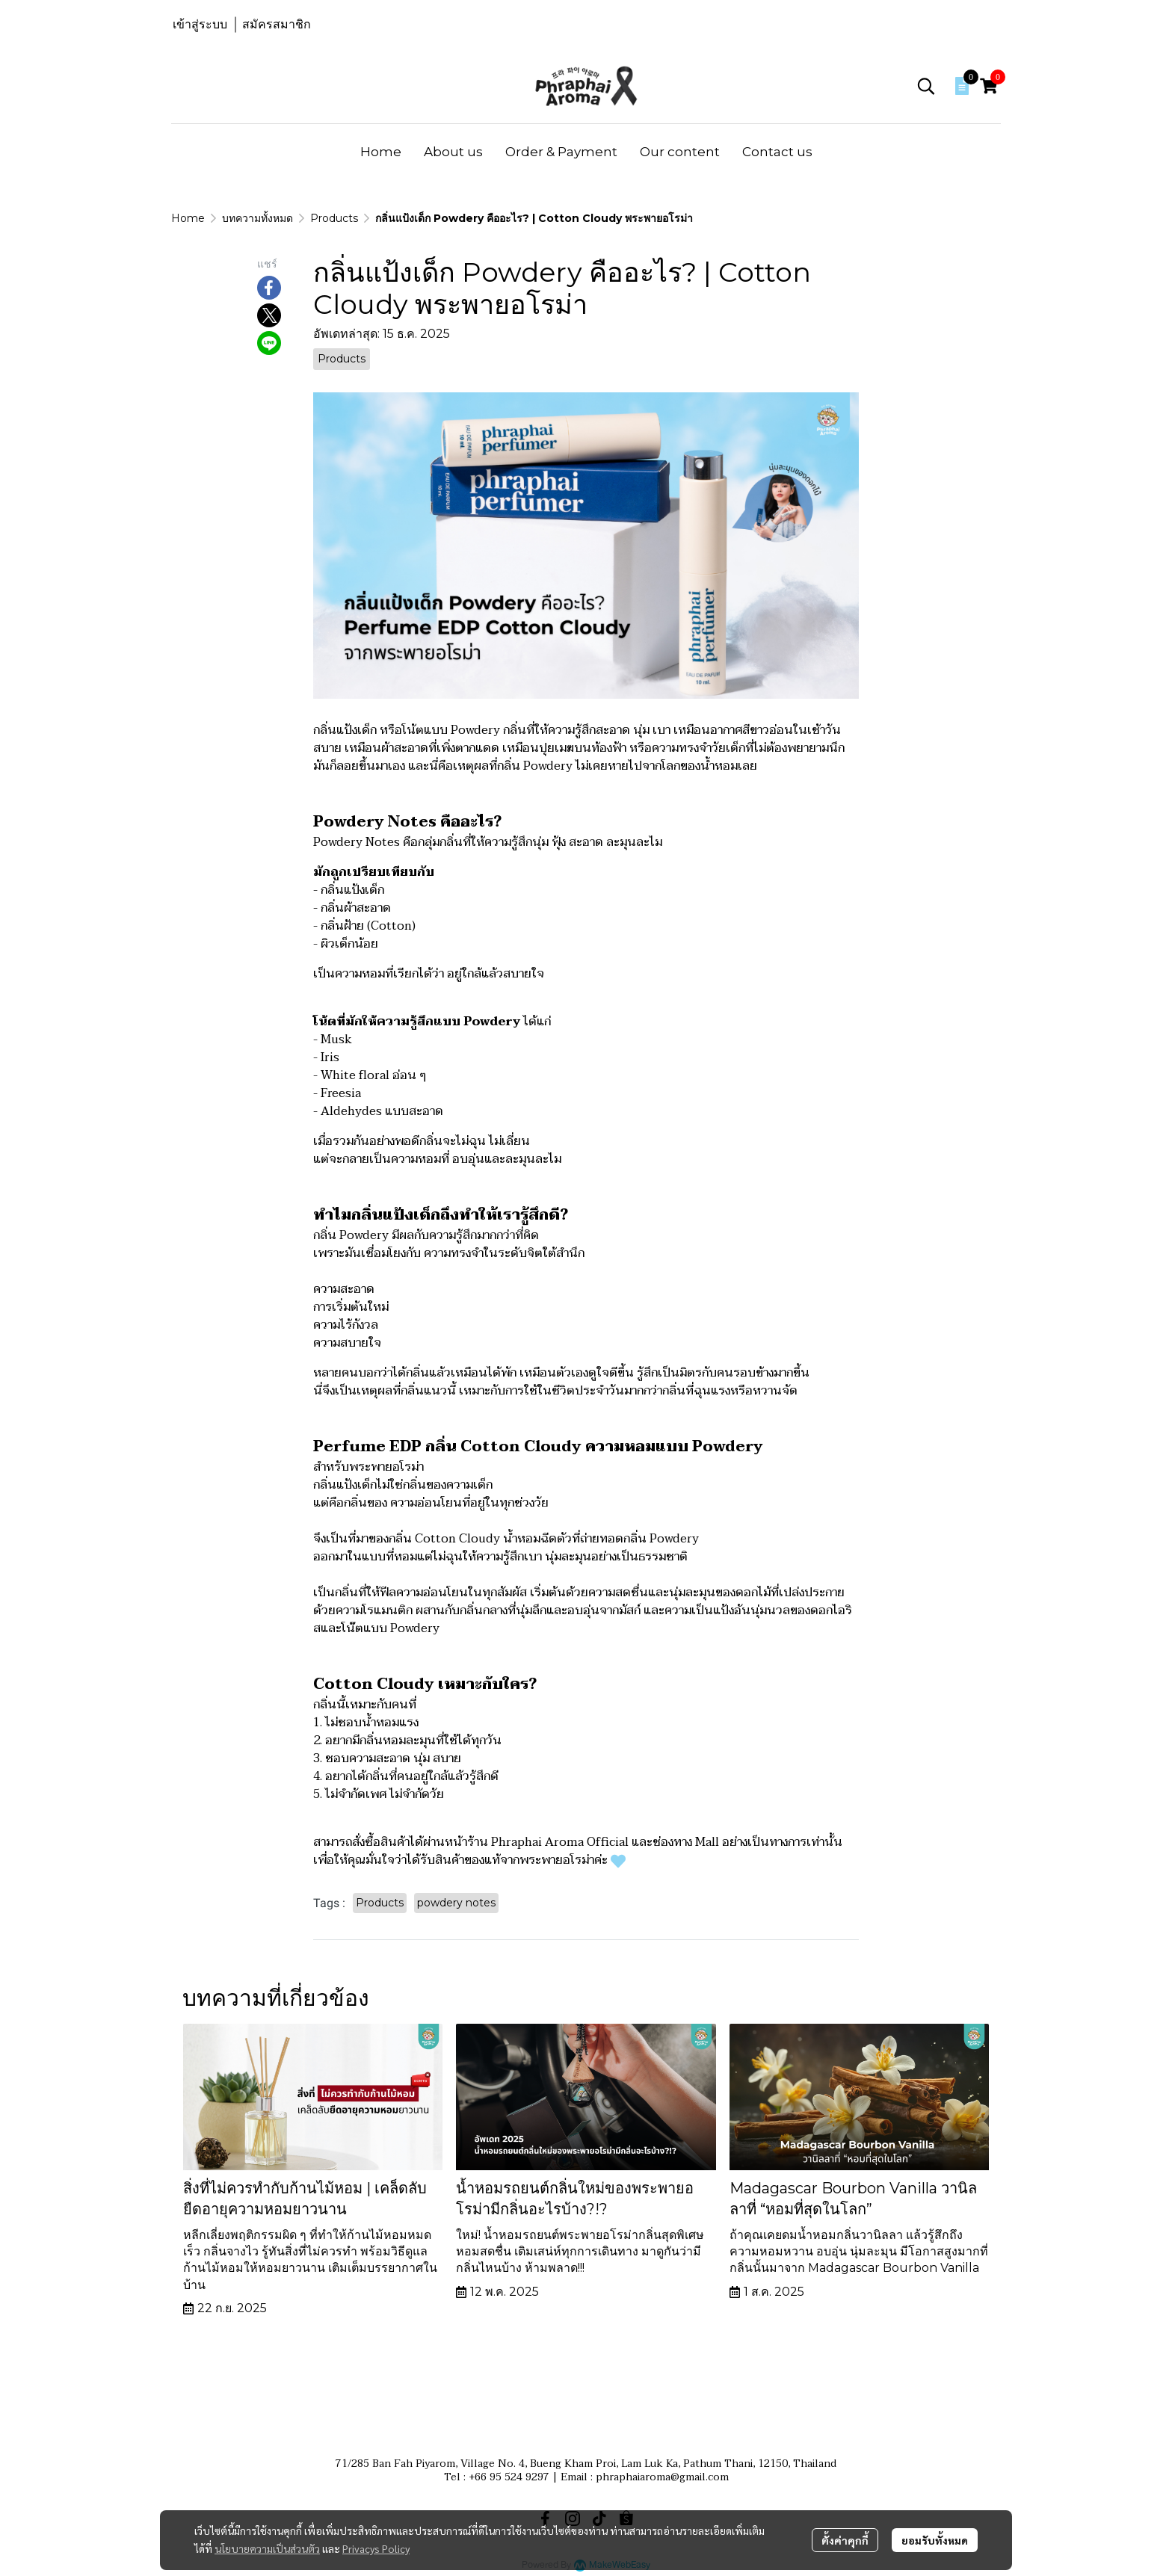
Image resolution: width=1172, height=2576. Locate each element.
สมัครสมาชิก (276, 24)
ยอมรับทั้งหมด (934, 2540)
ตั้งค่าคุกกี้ (845, 2540)
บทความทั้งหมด (257, 218)
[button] (926, 86)
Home (188, 218)
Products (334, 218)
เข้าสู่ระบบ (200, 24)
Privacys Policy (376, 2548)
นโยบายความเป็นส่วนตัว (267, 2548)
